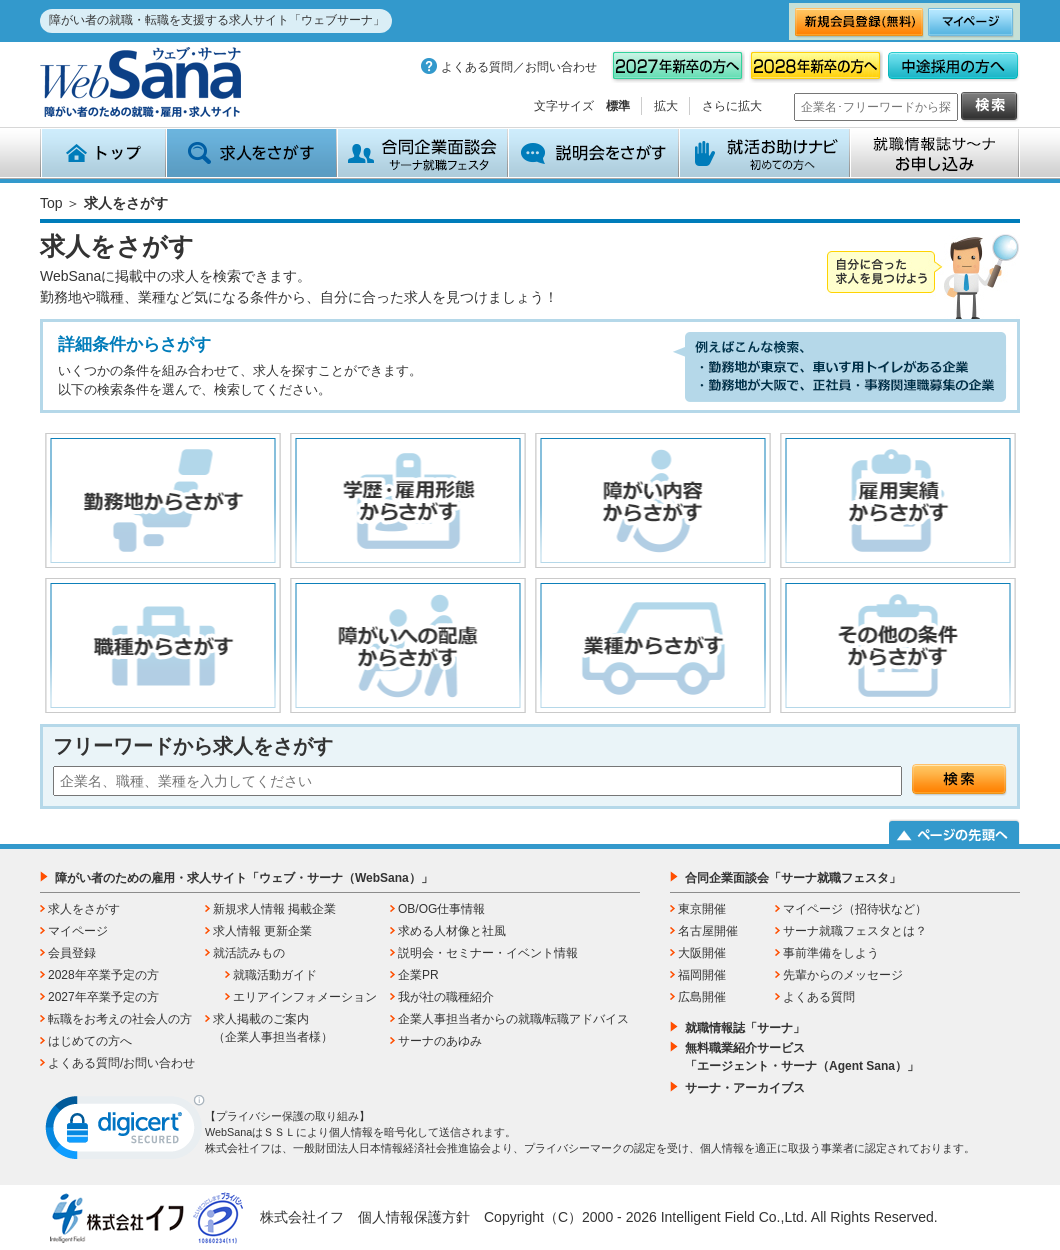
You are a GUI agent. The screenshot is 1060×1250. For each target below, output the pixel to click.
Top (51, 203)
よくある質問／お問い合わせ (519, 67)
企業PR (418, 975)
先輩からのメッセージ (843, 975)
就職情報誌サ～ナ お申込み (935, 153)
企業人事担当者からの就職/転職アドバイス (513, 1019)
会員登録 (72, 953)
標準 (618, 106)
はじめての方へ (90, 1041)
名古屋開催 (708, 931)
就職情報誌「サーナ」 (745, 1028)
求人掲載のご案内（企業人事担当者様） (273, 1028)
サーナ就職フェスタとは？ (855, 931)
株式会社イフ (302, 1217)
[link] (125, 1132)
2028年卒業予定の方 (103, 975)
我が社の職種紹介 (446, 997)
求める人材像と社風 (452, 931)
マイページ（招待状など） (855, 909)
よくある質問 (819, 997)
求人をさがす (251, 153)
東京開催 (702, 909)
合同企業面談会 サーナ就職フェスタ (422, 153)
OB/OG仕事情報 (441, 909)
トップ (103, 153)
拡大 (666, 106)
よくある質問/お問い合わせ (121, 1063)
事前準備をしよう (831, 953)
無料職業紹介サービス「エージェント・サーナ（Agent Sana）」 (802, 1057)
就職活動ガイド (275, 975)
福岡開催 (702, 975)
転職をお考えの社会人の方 (120, 1019)
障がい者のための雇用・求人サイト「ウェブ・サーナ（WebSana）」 (244, 878)
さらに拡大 (732, 106)
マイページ (78, 931)
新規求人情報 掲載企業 (274, 909)
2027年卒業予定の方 (103, 997)
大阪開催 (702, 953)
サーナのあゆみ (440, 1041)
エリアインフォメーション (305, 997)
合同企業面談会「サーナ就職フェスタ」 (793, 878)
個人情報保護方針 (414, 1217)
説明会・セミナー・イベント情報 (488, 953)
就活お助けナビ (764, 153)
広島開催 (702, 997)
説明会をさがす (593, 153)
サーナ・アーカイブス (745, 1088)
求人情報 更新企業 (262, 931)
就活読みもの (249, 953)
